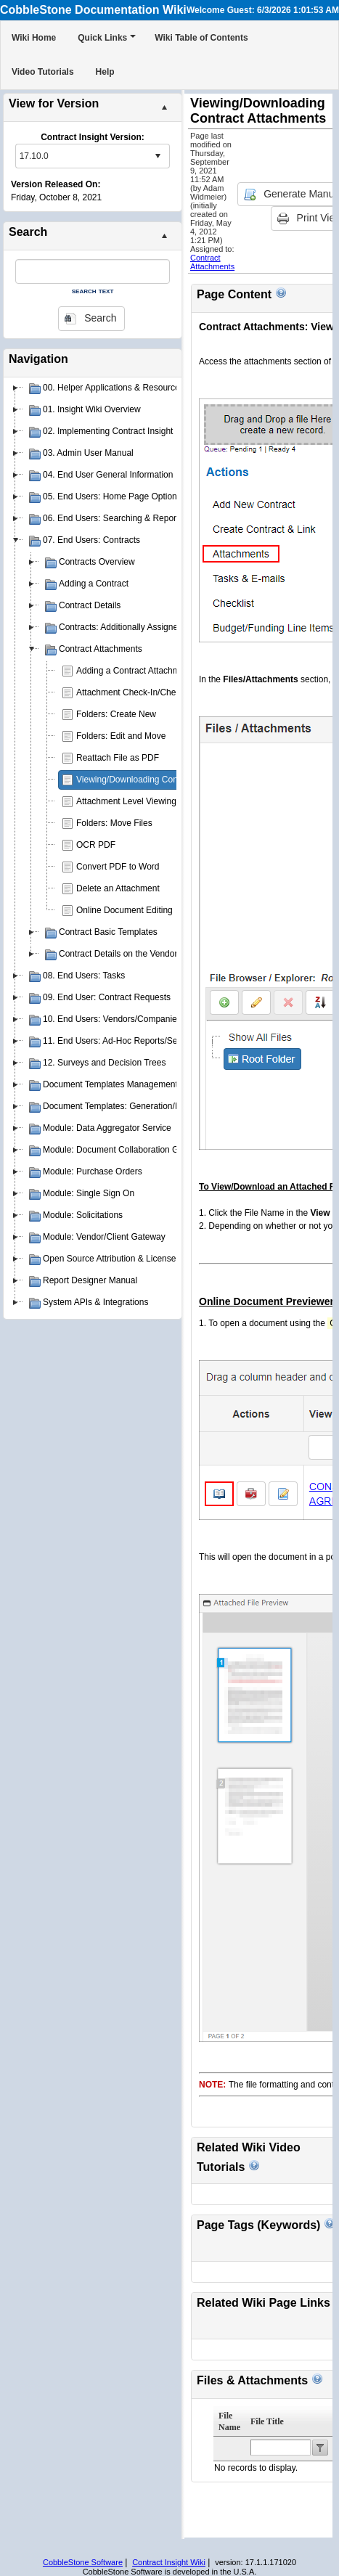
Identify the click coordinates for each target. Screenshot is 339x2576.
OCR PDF (95, 845)
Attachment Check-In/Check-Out (139, 692)
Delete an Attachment (118, 888)
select (157, 156)
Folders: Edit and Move (121, 736)
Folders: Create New (116, 714)
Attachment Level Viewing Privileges (146, 801)
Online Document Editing (124, 910)
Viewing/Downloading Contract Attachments (160, 779)
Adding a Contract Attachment (134, 671)
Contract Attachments (212, 262)
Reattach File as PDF (117, 758)
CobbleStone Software (83, 2562)
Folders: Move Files (114, 823)
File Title (267, 2421)
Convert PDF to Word (117, 867)
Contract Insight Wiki (168, 2562)
